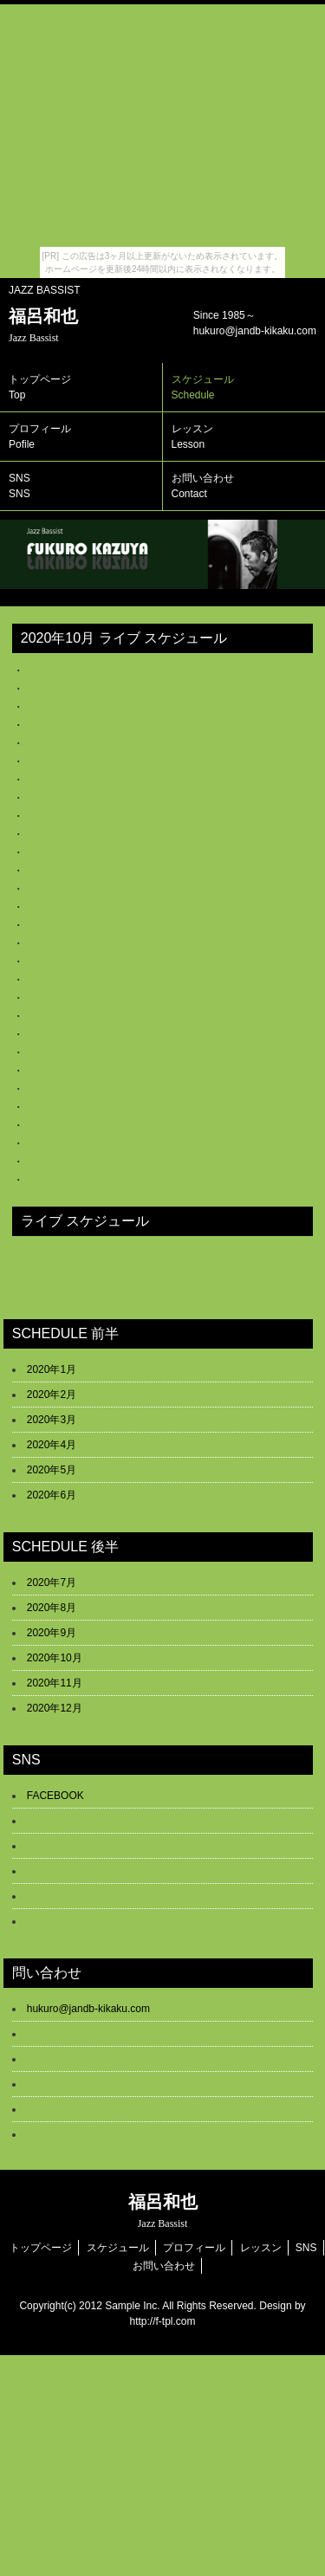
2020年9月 (51, 1633)
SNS (19, 486)
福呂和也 (43, 325)
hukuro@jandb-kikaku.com (88, 2009)
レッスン (261, 2248)
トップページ (40, 387)
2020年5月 (51, 1470)
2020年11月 (54, 1683)
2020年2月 (51, 1394)
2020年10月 (54, 1658)
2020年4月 (51, 1445)
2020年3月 (51, 1420)
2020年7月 (51, 1582)
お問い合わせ (164, 2266)
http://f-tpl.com (162, 2321)
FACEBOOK (55, 1796)
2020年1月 (51, 1369)
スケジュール (118, 2248)
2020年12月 (54, 1708)
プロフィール (40, 436)
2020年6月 (51, 1495)
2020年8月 (51, 1608)
